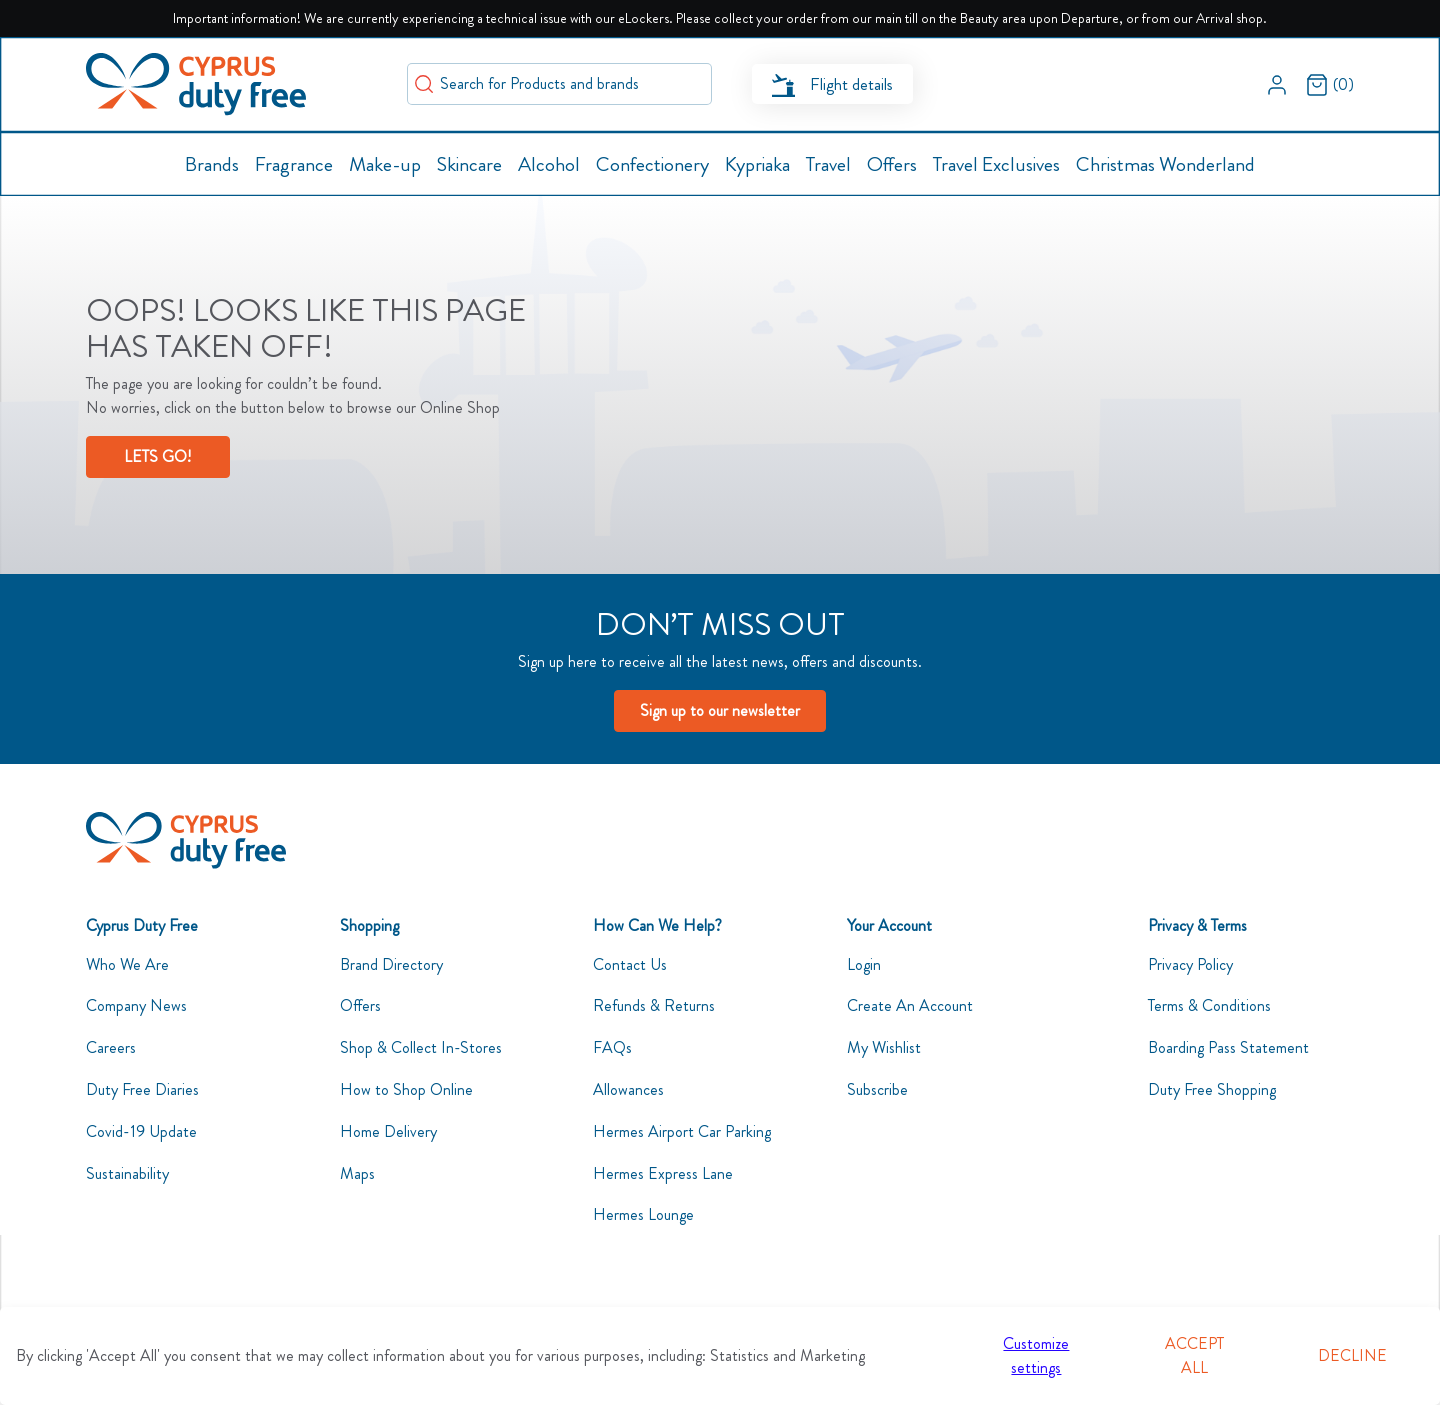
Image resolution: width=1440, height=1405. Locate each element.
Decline (1352, 1355)
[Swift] (196, 84)
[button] (1277, 84)
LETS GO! (157, 456)
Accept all (1194, 1355)
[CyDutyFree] (186, 840)
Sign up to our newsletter (720, 710)
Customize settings (1036, 1355)
